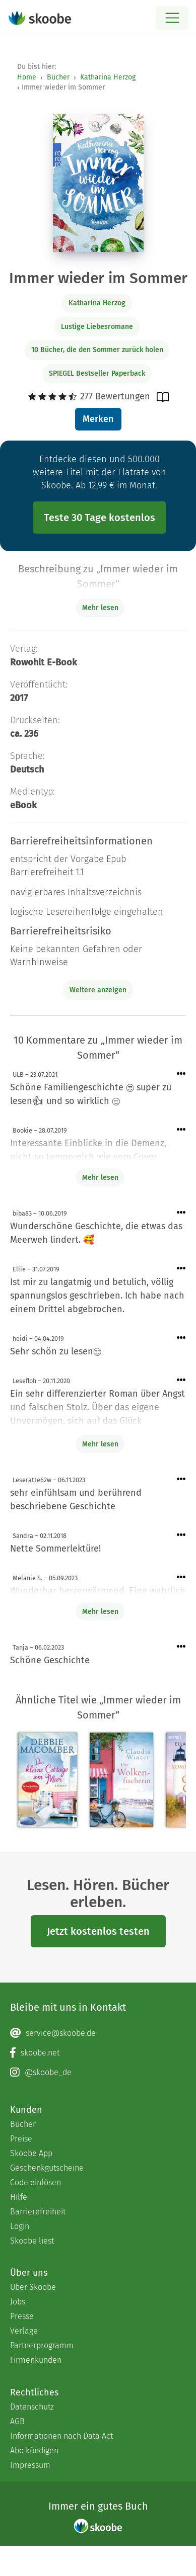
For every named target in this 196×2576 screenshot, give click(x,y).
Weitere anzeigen (98, 990)
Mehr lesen (100, 1177)
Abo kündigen (34, 2450)
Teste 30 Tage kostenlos (99, 517)
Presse (22, 2316)
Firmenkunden (35, 2360)
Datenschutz (32, 2407)
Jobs (17, 2301)
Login (19, 2226)
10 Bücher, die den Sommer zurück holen (97, 350)
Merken (98, 418)
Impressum (30, 2465)
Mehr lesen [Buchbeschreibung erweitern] (100, 608)
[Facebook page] (98, 2053)
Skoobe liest (32, 2241)
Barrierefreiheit (38, 2211)
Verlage (24, 2331)
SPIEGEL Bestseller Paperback (97, 373)
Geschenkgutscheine (47, 2168)
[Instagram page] (98, 2073)
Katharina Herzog (108, 77)
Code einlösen (35, 2182)
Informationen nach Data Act (61, 2436)
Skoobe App (31, 2153)
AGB (17, 2421)
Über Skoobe (33, 2287)
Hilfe (18, 2197)
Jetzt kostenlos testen (98, 1931)
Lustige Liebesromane (97, 326)
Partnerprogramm (42, 2345)
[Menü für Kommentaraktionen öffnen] (181, 1074)
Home (26, 77)
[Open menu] (172, 18)
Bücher (58, 77)
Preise (21, 2138)
